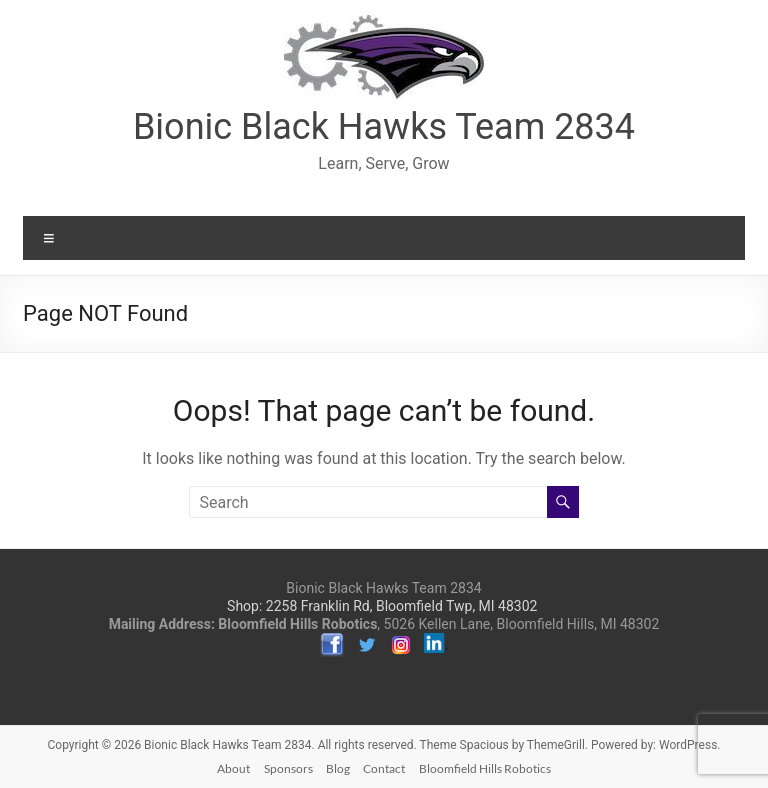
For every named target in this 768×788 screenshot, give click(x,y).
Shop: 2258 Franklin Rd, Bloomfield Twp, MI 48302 (382, 606)
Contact (384, 768)
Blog (338, 768)
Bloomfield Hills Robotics (485, 768)
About (233, 768)
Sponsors (288, 768)
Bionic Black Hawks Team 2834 (384, 127)
